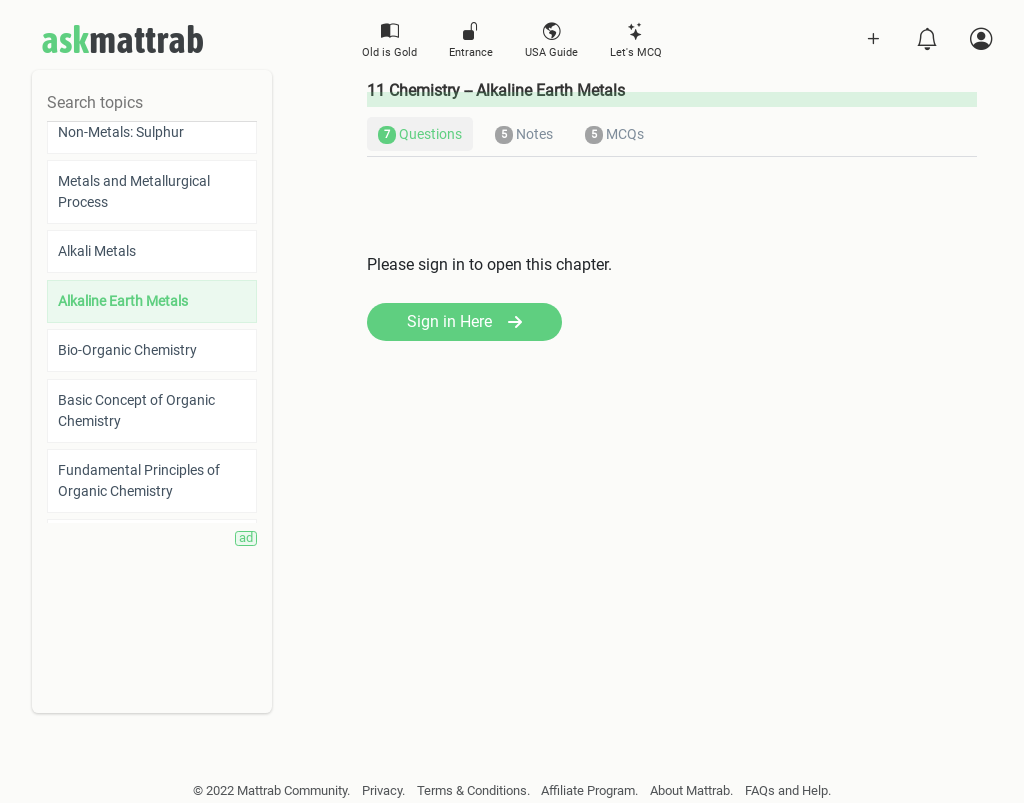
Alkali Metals (97, 251)
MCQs (614, 135)
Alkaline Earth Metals (123, 301)
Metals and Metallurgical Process (134, 191)
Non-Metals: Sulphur (121, 132)
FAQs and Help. (788, 790)
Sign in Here (464, 321)
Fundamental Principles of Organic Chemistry (139, 480)
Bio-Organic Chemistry (127, 350)
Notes (524, 135)
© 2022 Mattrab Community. (271, 790)
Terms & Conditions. (473, 790)
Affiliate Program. (589, 790)
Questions (420, 135)
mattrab (122, 40)
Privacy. (383, 790)
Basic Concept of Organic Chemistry (136, 410)
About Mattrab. (691, 790)
